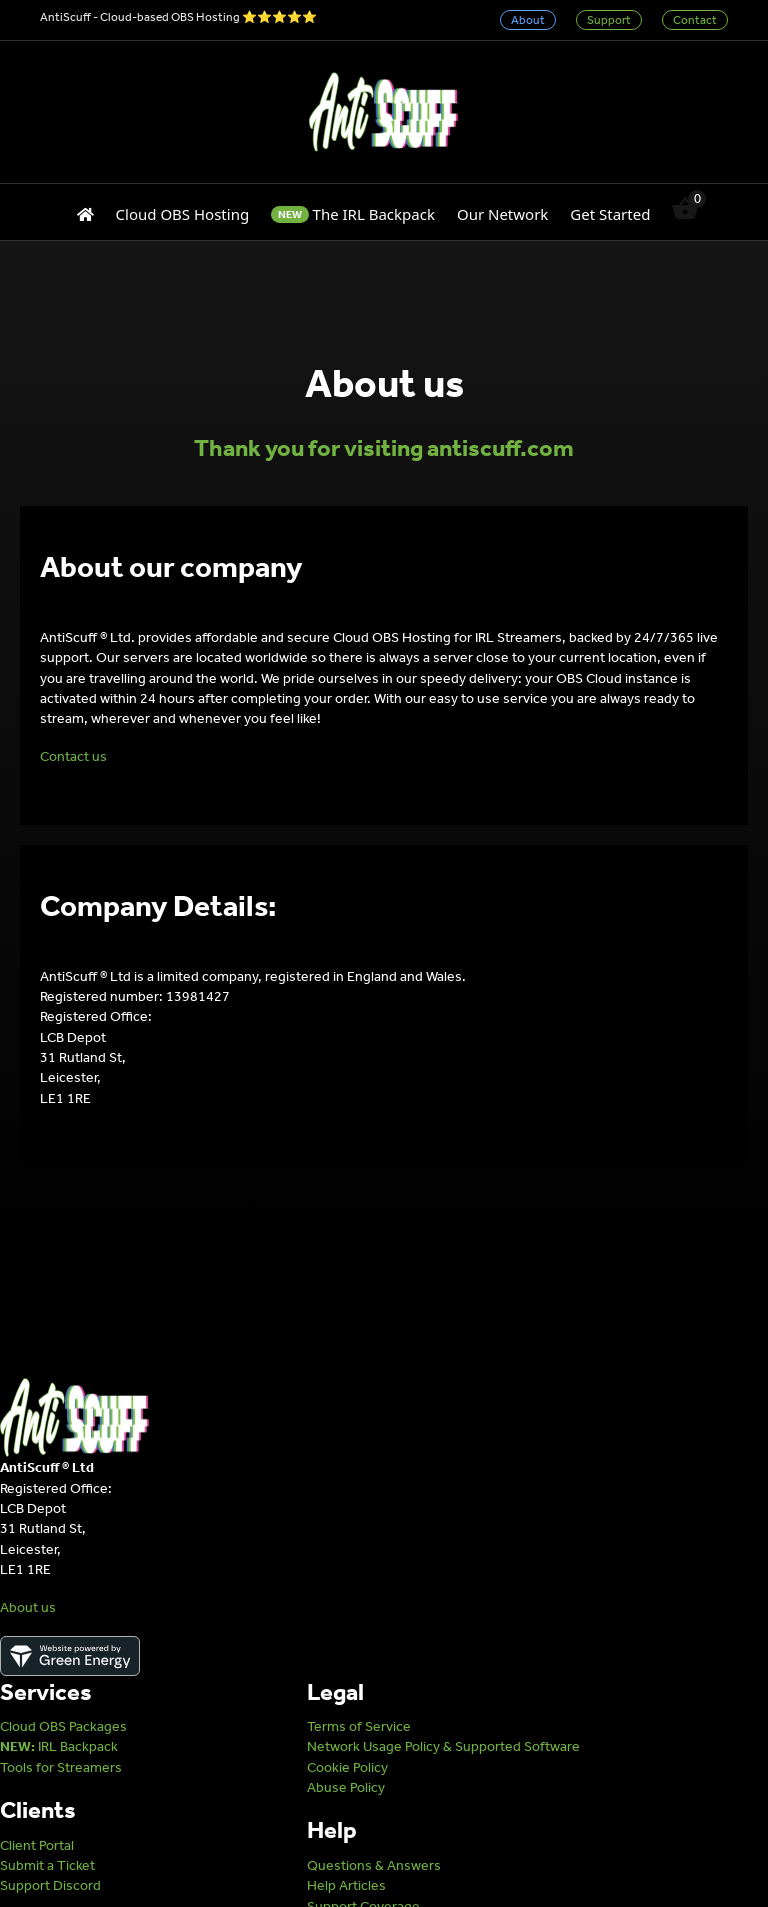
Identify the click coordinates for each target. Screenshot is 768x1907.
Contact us (73, 756)
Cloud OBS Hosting (183, 214)
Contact (695, 20)
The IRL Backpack (353, 214)
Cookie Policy (347, 1767)
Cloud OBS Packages (63, 1726)
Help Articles (346, 1885)
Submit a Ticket (47, 1865)
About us (28, 1607)
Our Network (502, 214)
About (528, 20)
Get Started (610, 214)
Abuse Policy (346, 1787)
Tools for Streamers (61, 1767)
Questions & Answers (374, 1865)
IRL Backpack (59, 1746)
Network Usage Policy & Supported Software (443, 1746)
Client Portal (37, 1845)
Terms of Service (359, 1726)
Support (609, 20)
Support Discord (50, 1885)
